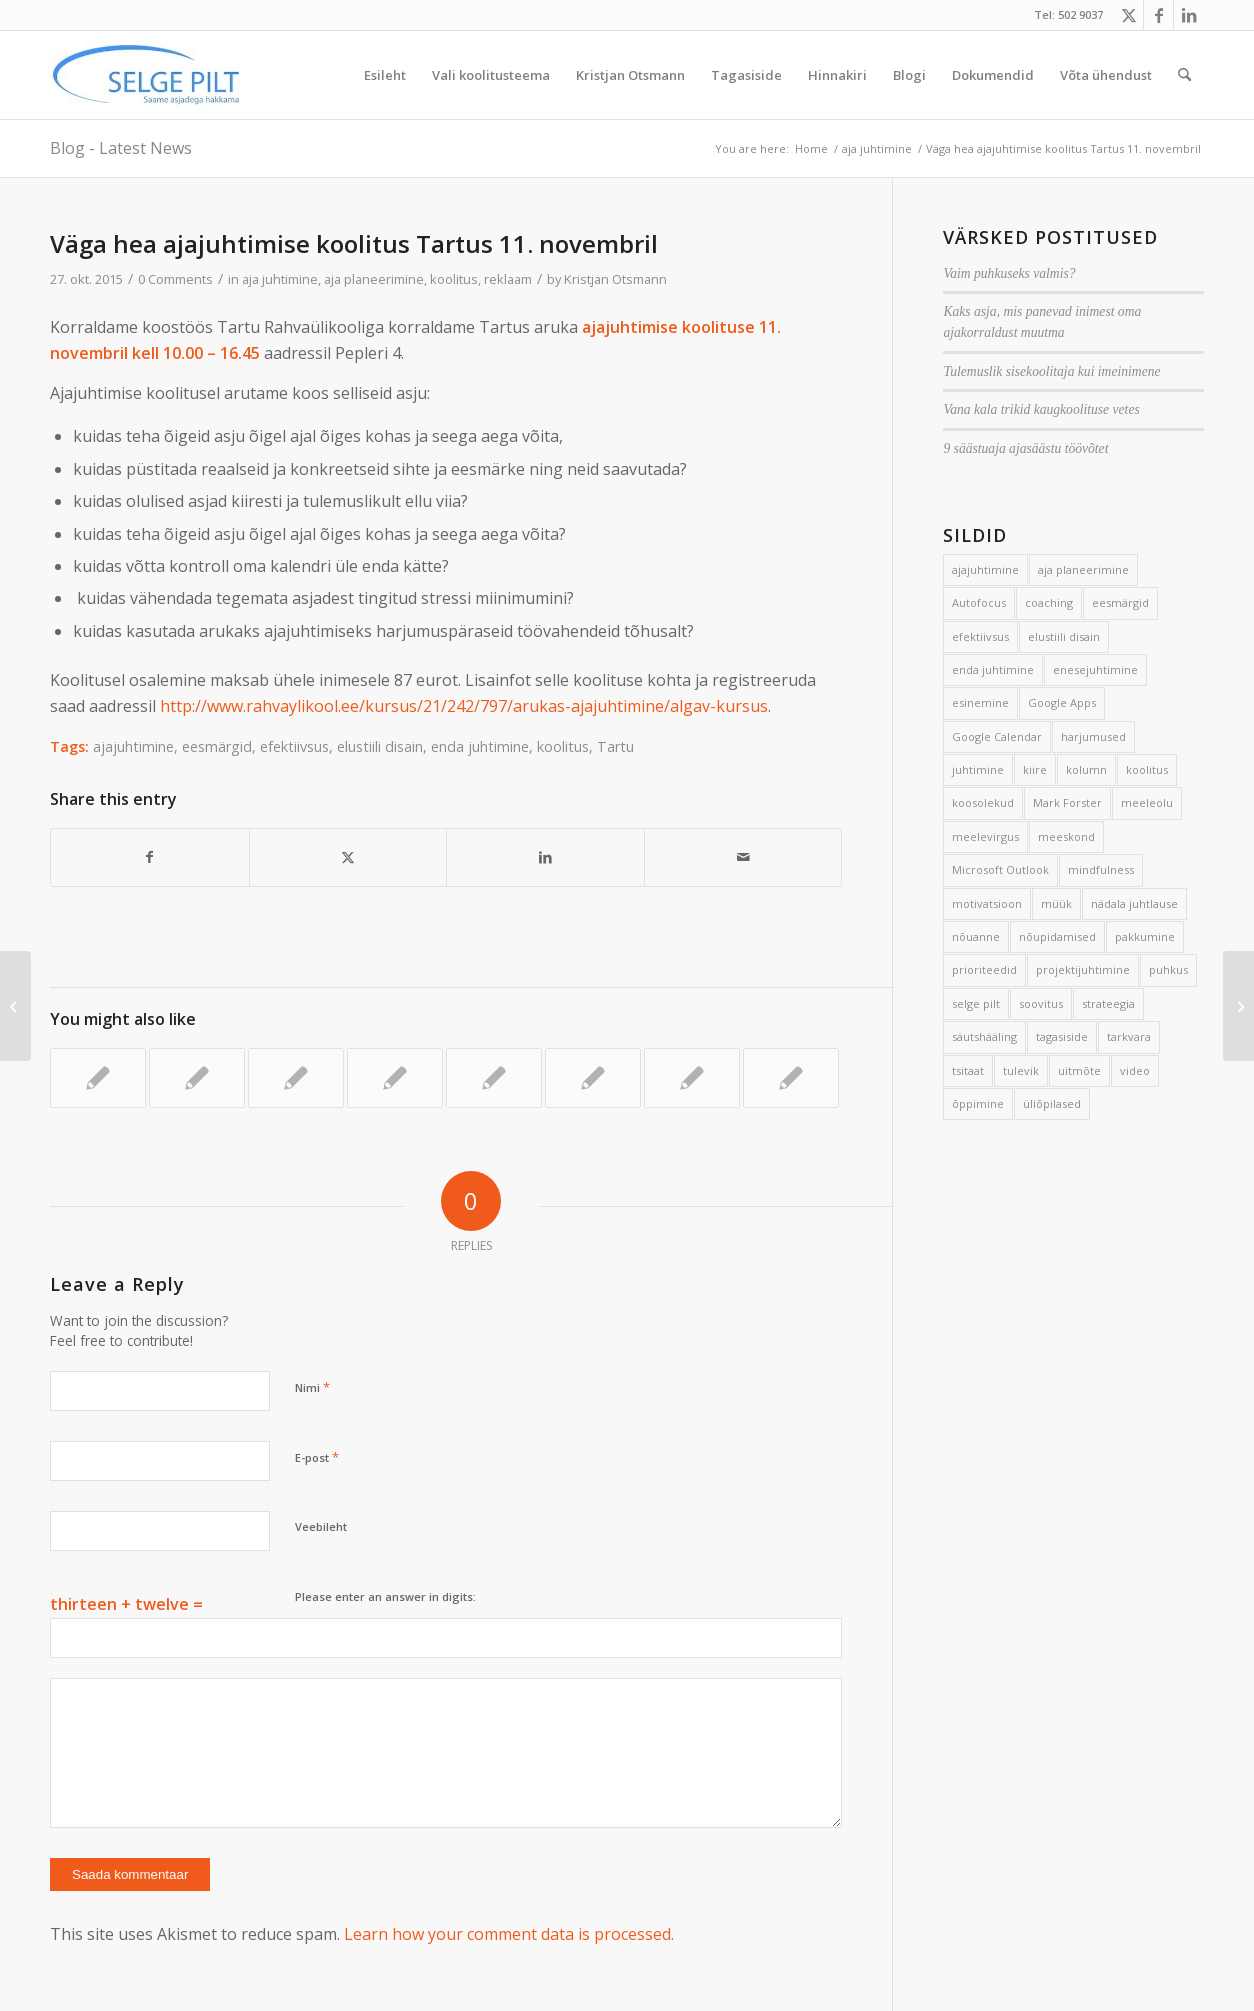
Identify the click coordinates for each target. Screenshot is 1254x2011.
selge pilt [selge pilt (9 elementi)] (976, 1003)
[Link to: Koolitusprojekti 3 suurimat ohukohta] (692, 1078)
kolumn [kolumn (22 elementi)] (1086, 769)
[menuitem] (385, 75)
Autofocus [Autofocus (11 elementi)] (979, 602)
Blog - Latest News (121, 148)
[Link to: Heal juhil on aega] (395, 1078)
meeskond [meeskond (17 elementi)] (1066, 836)
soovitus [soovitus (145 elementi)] (1041, 1003)
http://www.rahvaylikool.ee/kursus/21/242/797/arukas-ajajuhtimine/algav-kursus (464, 706)
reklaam (508, 279)
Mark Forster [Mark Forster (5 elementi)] (1067, 802)
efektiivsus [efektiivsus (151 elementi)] (980, 636)
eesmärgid (217, 746)
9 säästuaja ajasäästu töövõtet (1025, 448)
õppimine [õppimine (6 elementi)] (978, 1103)
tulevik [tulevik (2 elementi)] (1021, 1070)
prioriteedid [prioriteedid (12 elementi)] (984, 969)
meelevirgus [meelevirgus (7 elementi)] (985, 836)
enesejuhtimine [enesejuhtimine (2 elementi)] (1095, 669)
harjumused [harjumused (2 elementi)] (1093, 736)
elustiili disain (380, 746)
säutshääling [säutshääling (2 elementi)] (984, 1036)
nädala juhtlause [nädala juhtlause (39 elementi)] (1134, 903)
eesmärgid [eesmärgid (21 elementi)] (1120, 602)
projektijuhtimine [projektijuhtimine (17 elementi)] (1083, 969)
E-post (317, 1457)
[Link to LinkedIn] (1189, 15)
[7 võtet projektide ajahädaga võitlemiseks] (15, 1006)
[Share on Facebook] (150, 857)
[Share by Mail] (743, 857)
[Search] (1184, 75)
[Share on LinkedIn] (545, 857)
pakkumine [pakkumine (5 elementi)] (1145, 936)
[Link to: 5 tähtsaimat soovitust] (494, 1078)
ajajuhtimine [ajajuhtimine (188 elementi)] (985, 569)
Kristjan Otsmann (615, 279)
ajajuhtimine (133, 746)
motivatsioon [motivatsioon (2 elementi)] (987, 903)
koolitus (454, 279)
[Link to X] (1128, 15)
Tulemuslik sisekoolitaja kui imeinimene (1051, 371)
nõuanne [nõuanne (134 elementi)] (976, 936)
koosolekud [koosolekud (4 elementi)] (983, 802)
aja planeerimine (374, 279)
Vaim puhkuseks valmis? (1009, 273)
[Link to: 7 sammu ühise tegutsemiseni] (791, 1078)
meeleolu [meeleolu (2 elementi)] (1147, 802)
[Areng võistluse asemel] (1238, 1006)
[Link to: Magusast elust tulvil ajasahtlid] (593, 1078)
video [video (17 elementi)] (1135, 1070)
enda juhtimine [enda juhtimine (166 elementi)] (993, 669)
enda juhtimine (480, 746)
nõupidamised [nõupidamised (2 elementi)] (1057, 936)
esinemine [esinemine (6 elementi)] (980, 702)
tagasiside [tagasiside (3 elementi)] (1062, 1036)
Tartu (615, 746)
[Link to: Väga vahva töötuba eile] (296, 1078)
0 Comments (175, 279)
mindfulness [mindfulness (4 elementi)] (1101, 869)
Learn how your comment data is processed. (509, 1934)
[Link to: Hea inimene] (197, 1078)
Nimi (312, 1387)
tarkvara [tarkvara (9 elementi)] (1129, 1036)
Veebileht (321, 1526)
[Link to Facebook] (1158, 15)
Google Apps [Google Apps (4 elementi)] (1062, 702)
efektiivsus (294, 746)
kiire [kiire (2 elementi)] (1035, 769)
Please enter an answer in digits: (385, 1596)
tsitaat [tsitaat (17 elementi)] (968, 1070)
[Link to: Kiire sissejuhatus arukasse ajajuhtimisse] (98, 1078)
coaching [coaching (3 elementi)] (1049, 602)
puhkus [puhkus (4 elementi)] (1168, 969)
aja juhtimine (280, 279)
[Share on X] (348, 857)
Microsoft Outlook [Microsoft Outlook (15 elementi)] (1000, 869)
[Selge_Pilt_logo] (146, 75)
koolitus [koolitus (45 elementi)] (1147, 769)
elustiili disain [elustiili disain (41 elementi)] (1064, 636)
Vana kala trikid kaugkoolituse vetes (1041, 409)
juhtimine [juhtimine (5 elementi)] (978, 769)
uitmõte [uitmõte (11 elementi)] (1079, 1070)
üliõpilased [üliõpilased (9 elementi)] (1052, 1103)
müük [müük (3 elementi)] (1056, 903)
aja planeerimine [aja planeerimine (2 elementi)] (1083, 569)
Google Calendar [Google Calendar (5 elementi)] (997, 736)
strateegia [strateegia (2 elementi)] (1108, 1003)
